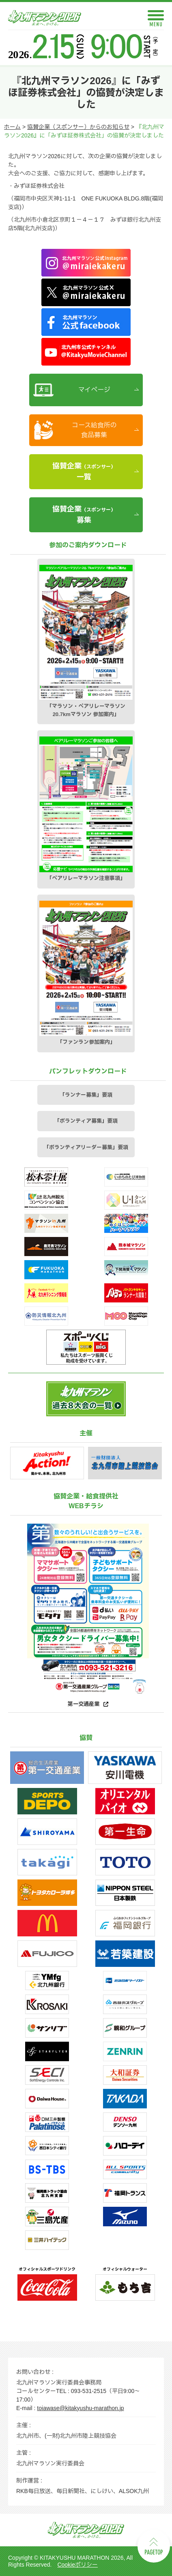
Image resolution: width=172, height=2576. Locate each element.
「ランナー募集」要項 (86, 1095)
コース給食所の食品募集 (94, 430)
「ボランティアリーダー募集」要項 (86, 1147)
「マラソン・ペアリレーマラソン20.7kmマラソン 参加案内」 (86, 641)
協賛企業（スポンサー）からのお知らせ (78, 127)
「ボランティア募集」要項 (86, 1121)
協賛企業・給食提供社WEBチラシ (86, 1501)
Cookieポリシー (77, 2564)
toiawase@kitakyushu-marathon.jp (80, 2408)
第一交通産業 (83, 1704)
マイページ (94, 389)
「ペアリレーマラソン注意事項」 (86, 808)
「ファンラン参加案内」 (86, 973)
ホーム (12, 127)
